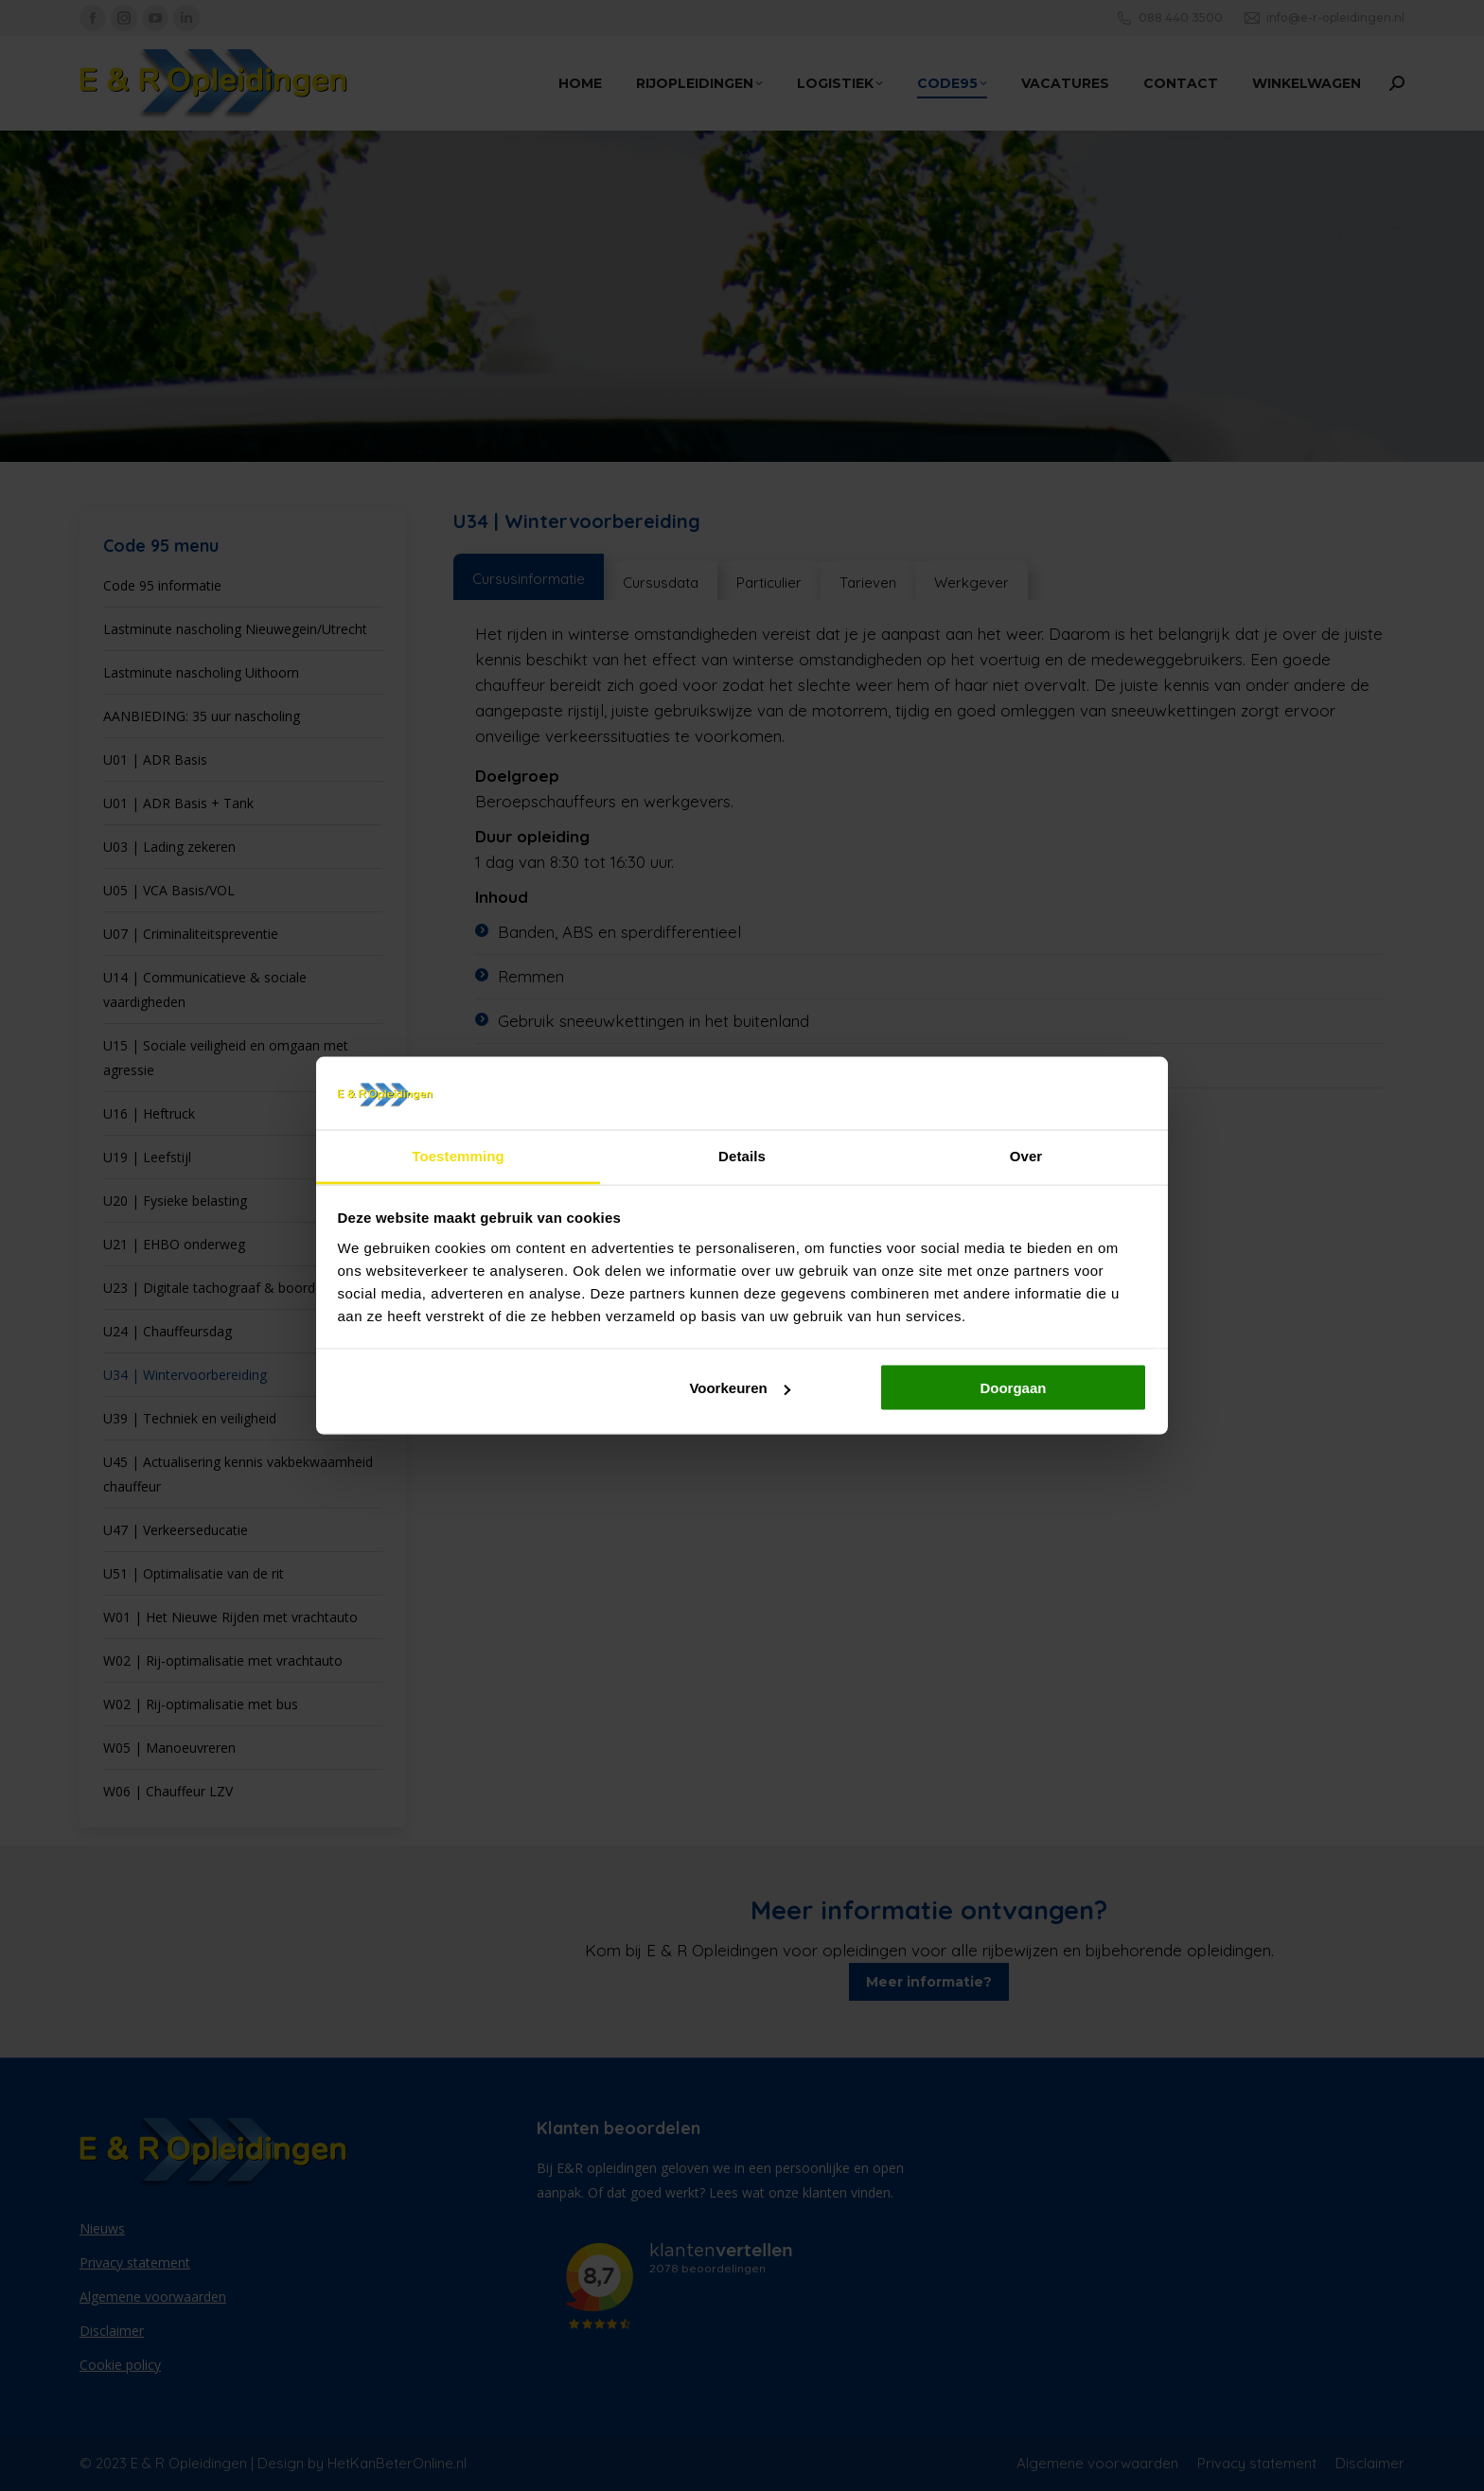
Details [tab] (742, 1155)
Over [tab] (1026, 1155)
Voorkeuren (739, 1388)
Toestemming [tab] (458, 1155)
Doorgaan (1013, 1388)
